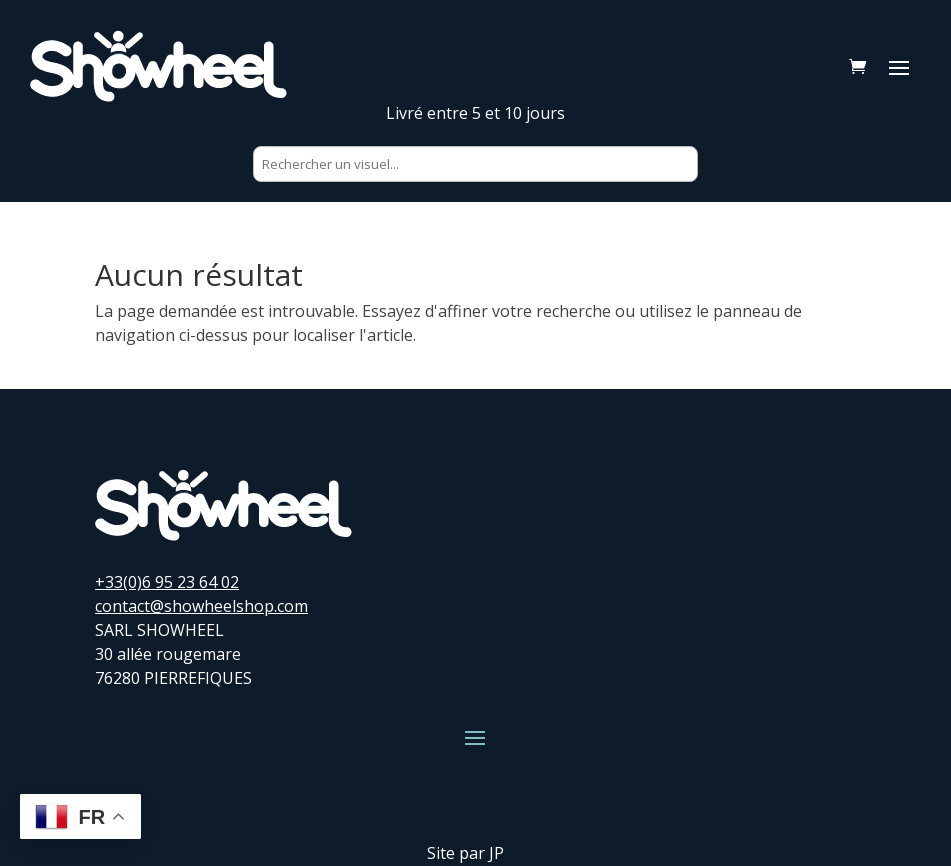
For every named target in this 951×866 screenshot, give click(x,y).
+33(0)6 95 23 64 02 (167, 582)
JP (496, 853)
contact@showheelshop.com (201, 606)
